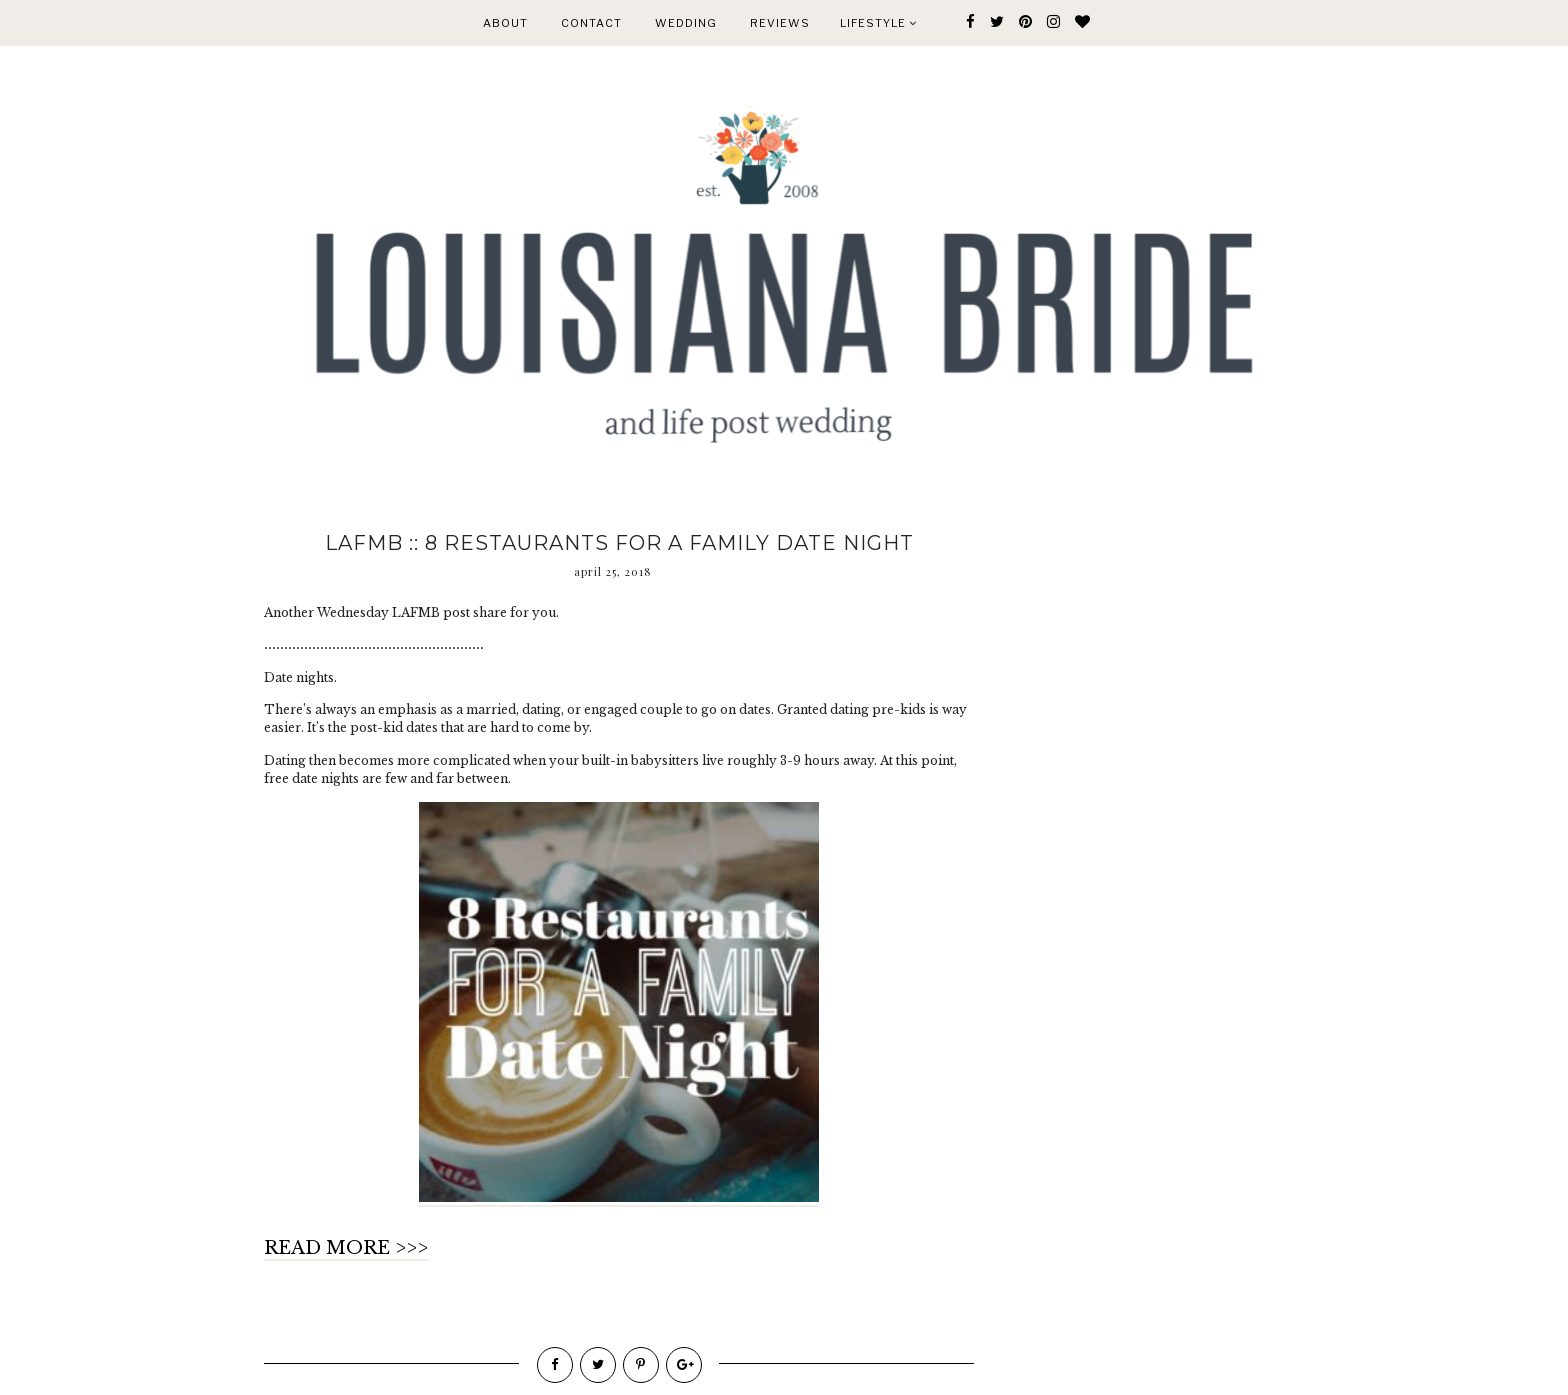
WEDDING (686, 23)
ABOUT (505, 23)
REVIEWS (780, 23)
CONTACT (591, 23)
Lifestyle (878, 23)
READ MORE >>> (346, 1248)
